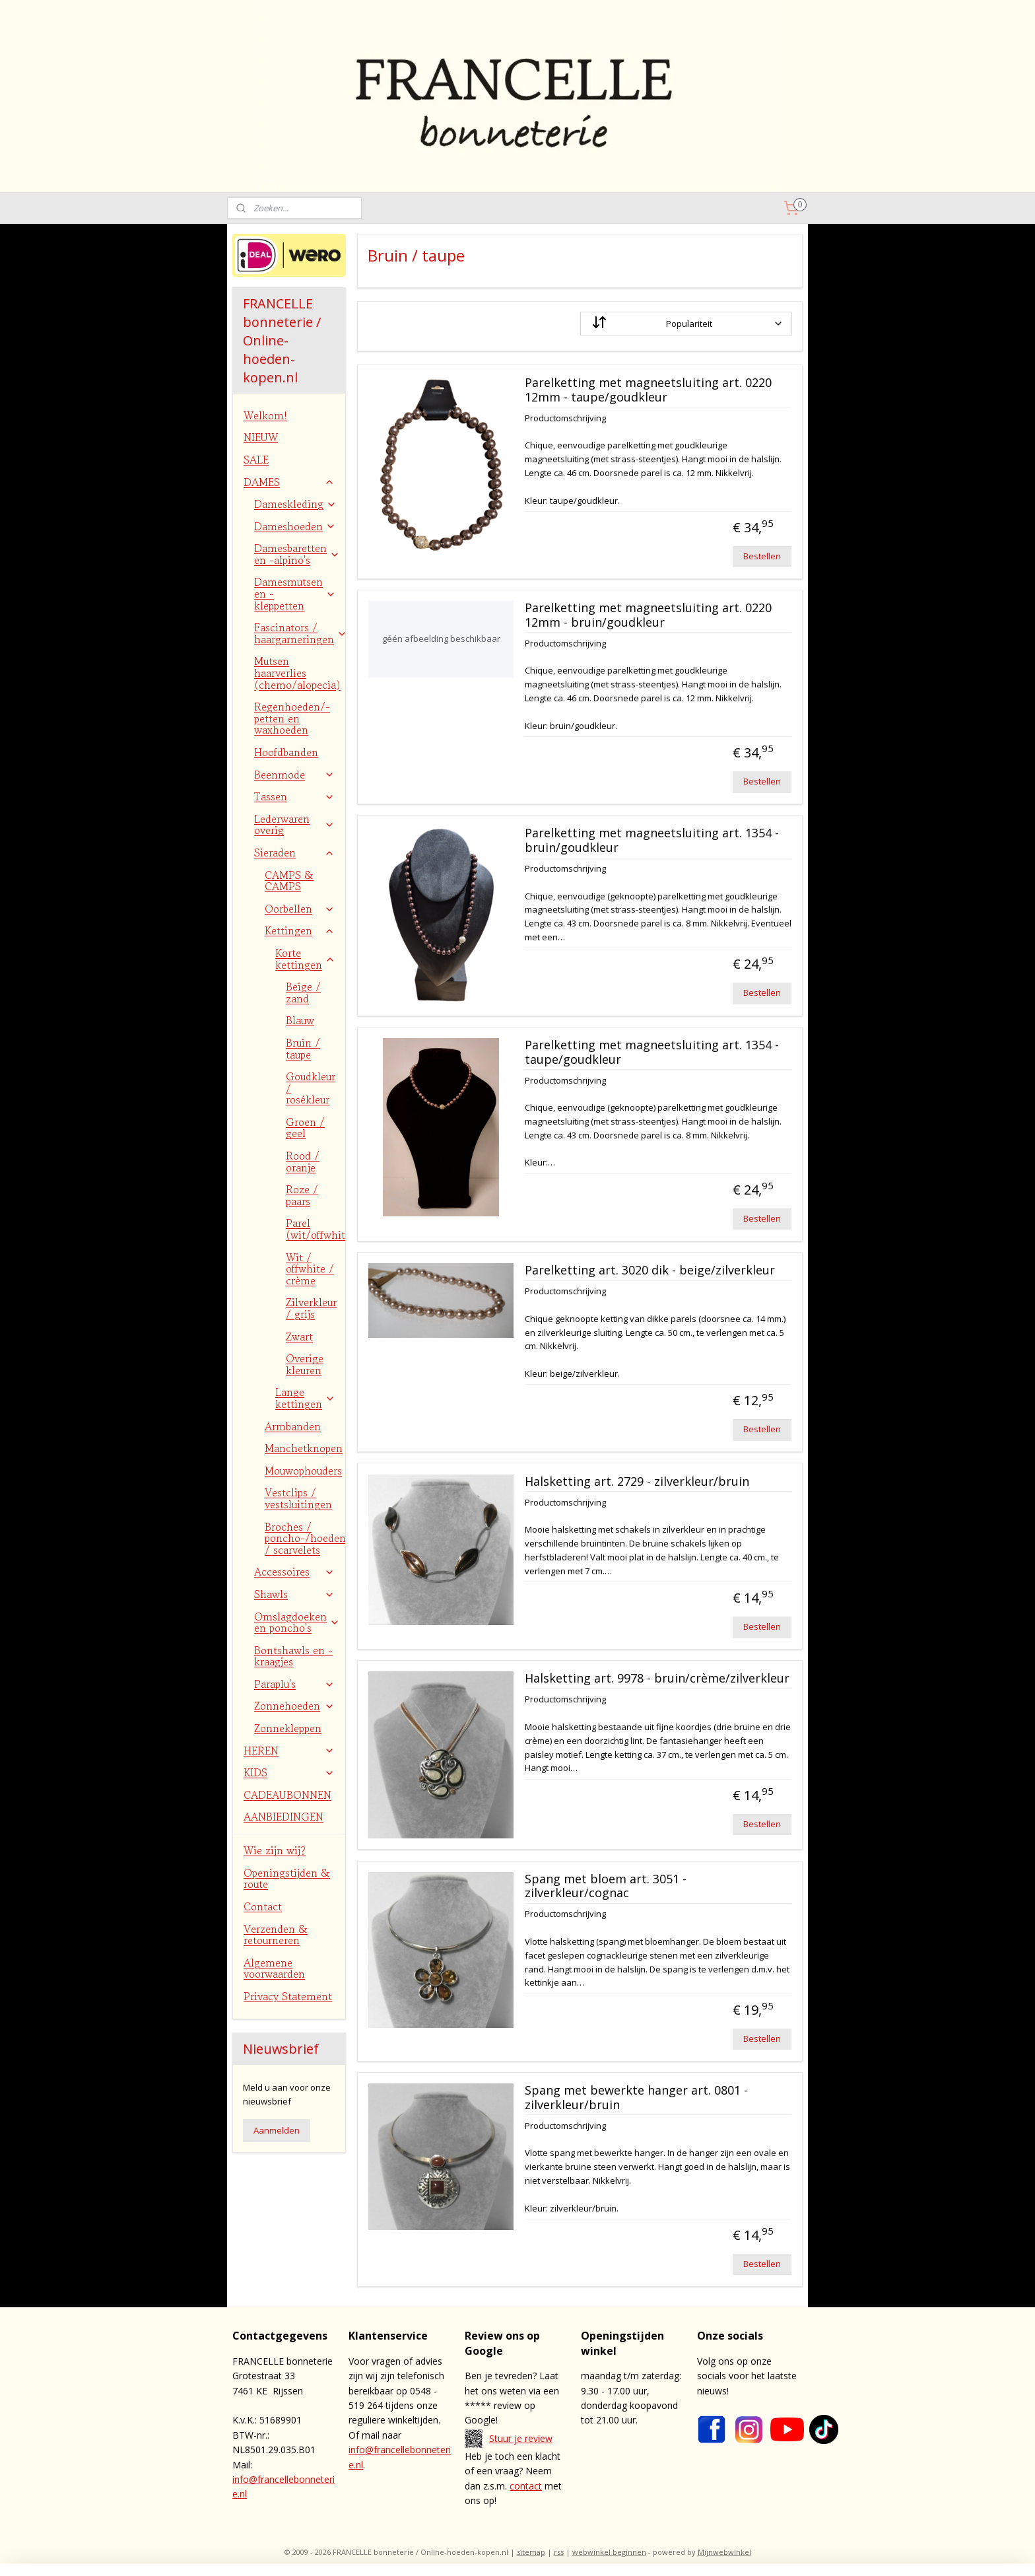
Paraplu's (294, 1684)
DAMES (289, 482)
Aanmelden (276, 2130)
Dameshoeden (295, 526)
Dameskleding (295, 504)
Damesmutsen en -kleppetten (295, 593)
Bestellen (762, 556)
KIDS (289, 1772)
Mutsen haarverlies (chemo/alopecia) (297, 672)
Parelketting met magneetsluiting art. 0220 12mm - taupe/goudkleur (647, 390)
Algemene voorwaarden (274, 1968)
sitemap (531, 2552)
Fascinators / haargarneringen (299, 633)
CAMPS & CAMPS (289, 881)
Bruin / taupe (303, 1048)
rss (559, 2552)
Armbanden (293, 1426)
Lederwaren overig (294, 825)
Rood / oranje (302, 1161)
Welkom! (265, 415)
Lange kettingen (305, 1398)
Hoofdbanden (286, 752)
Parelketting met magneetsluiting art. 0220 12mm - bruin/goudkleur (647, 615)
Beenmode (294, 775)
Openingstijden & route (287, 1879)
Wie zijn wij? (275, 1850)
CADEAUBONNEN (287, 1795)
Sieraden (294, 852)
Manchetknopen (304, 1448)
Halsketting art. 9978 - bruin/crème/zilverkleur (656, 1678)
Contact (263, 1906)
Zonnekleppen (287, 1728)
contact (526, 2486)
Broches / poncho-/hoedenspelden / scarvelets (305, 1538)
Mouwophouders (303, 1471)
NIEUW (261, 437)
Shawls (294, 1594)
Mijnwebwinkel (724, 2552)
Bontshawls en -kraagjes (293, 1656)
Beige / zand (303, 992)
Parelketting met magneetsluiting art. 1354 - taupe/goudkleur (651, 1052)
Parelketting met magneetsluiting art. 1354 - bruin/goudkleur (651, 840)
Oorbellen (300, 909)
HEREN (289, 1750)
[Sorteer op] (685, 323)
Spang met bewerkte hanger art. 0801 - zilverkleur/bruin (635, 2097)
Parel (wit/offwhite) (315, 1229)
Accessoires (294, 1572)
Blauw (300, 1020)
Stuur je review (520, 2438)
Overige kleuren (304, 1364)
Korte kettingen (305, 959)
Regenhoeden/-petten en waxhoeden (292, 718)
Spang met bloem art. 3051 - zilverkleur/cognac (605, 1886)
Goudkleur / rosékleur (310, 1087)
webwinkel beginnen (609, 2552)
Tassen (294, 796)
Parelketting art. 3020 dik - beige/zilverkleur (649, 1270)
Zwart (299, 1336)
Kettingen (300, 930)
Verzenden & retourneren (276, 1935)
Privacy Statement (288, 1996)
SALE (256, 460)
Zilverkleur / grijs (311, 1308)
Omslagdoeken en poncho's (297, 1622)
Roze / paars (302, 1195)
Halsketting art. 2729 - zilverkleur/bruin (636, 1482)
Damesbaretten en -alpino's (297, 554)
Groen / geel (305, 1128)
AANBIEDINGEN (283, 1817)
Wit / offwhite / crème (310, 1268)
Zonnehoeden (294, 1706)
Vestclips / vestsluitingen (298, 1498)
